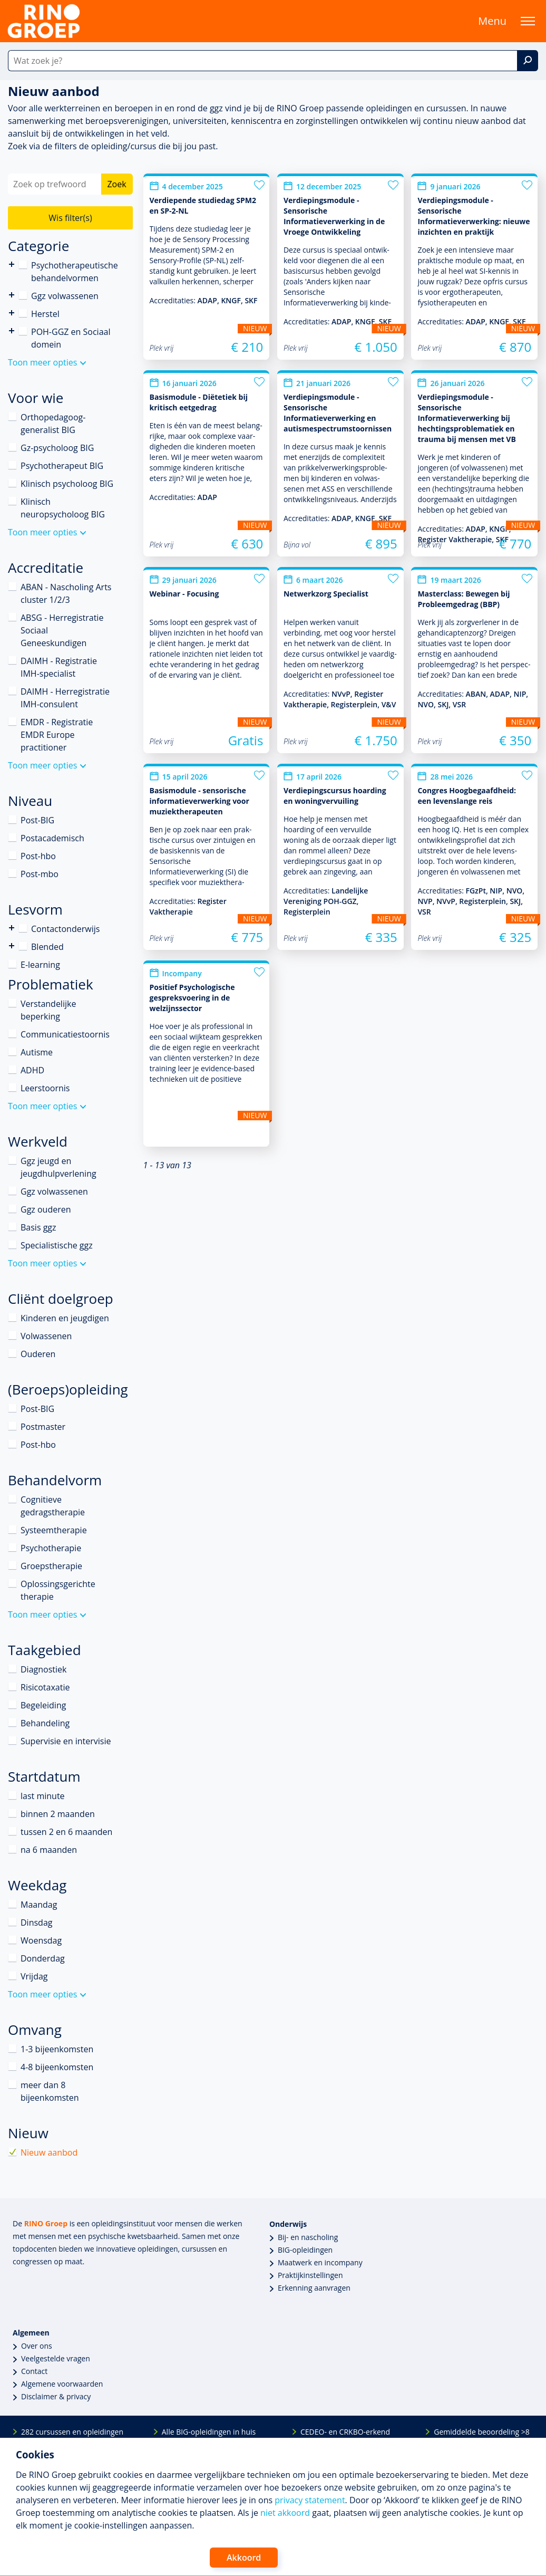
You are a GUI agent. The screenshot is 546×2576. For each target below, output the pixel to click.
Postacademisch (52, 838)
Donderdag (43, 1958)
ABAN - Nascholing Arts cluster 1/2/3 (66, 593)
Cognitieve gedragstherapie (53, 1506)
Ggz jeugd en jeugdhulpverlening (58, 1167)
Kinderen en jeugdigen (65, 1318)
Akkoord (244, 2557)
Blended (12, 946)
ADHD (32, 1070)
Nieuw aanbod (49, 2152)
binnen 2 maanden (58, 1814)
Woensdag (41, 1940)
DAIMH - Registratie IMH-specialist (59, 667)
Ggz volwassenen (65, 296)
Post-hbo (38, 856)
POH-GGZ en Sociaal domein (70, 338)
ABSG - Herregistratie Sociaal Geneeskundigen (62, 630)
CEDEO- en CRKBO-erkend (345, 2432)
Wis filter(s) (70, 218)
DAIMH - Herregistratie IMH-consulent (65, 698)
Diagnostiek (43, 1669)
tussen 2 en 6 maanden (66, 1832)
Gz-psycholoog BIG (57, 448)
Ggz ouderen (46, 1209)
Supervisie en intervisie (66, 1741)
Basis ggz (38, 1227)
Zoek (116, 184)
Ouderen (38, 1354)
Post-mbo (39, 874)
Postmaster (43, 1427)
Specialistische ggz (57, 1245)
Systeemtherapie (54, 1530)
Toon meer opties (42, 362)
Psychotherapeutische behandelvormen (12, 264)
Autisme (37, 1052)
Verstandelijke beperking (48, 1010)
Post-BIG (37, 820)
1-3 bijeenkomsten (57, 2049)
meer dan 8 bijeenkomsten (50, 2091)
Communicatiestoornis (65, 1034)
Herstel (45, 314)
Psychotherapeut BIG (62, 466)
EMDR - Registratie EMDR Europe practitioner (57, 734)
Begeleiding (43, 1705)
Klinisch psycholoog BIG (67, 483)
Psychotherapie (51, 1548)
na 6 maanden (49, 1850)
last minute (43, 1796)
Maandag (39, 1904)
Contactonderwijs (12, 928)
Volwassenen (46, 1336)
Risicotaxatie (45, 1687)
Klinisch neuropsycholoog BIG (63, 508)
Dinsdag (36, 1922)
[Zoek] (527, 60)
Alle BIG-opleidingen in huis (209, 2432)
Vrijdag (34, 1976)
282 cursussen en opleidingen (72, 2432)
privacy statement (310, 2500)
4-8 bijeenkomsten (57, 2067)
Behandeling (45, 1723)
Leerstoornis (45, 1088)
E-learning (40, 964)
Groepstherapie (51, 1566)
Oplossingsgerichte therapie (58, 1590)
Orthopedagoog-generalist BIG (53, 423)
